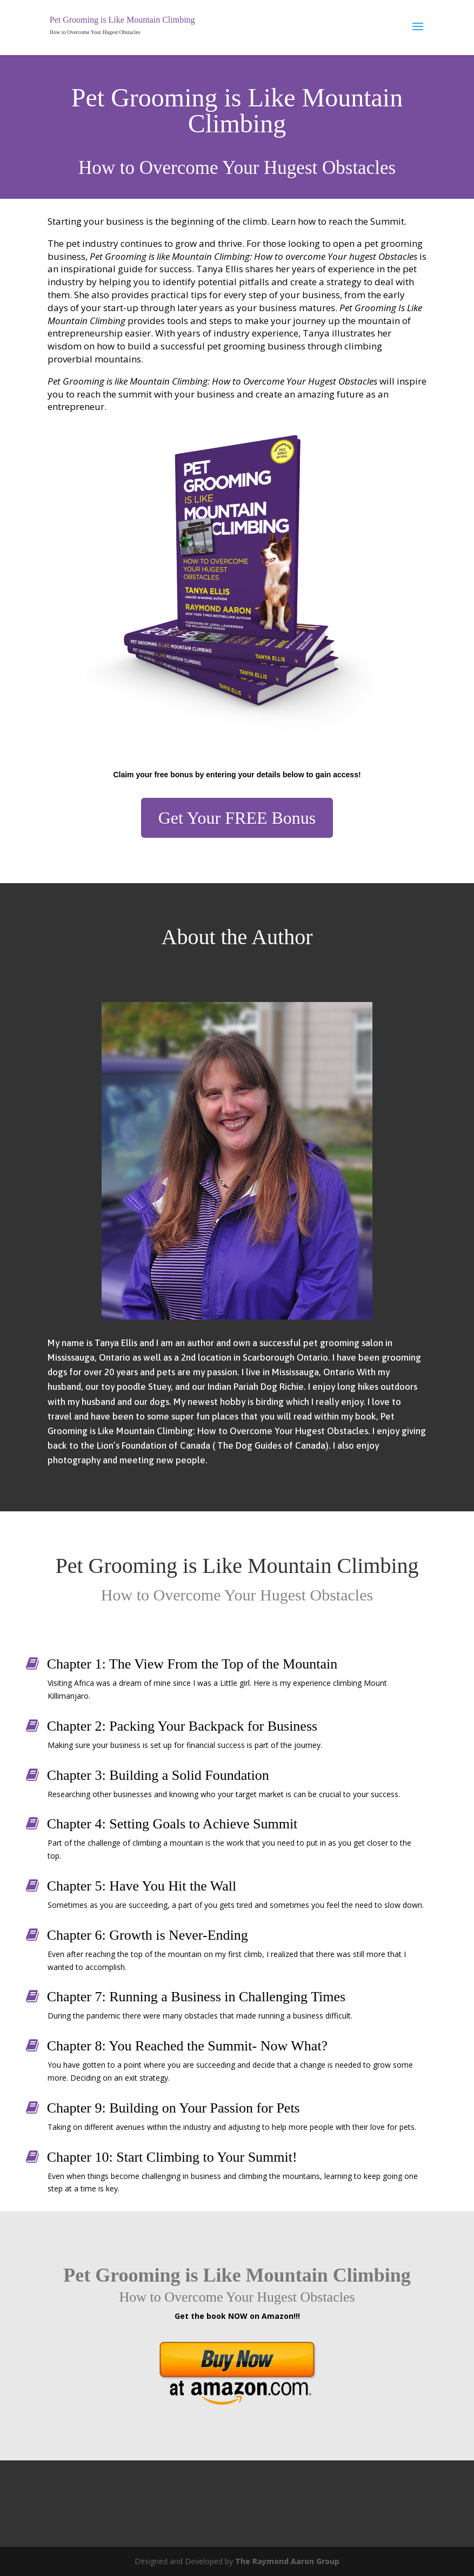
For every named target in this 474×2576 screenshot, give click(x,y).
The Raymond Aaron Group (287, 2561)
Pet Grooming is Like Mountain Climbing (122, 19)
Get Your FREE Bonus (237, 818)
